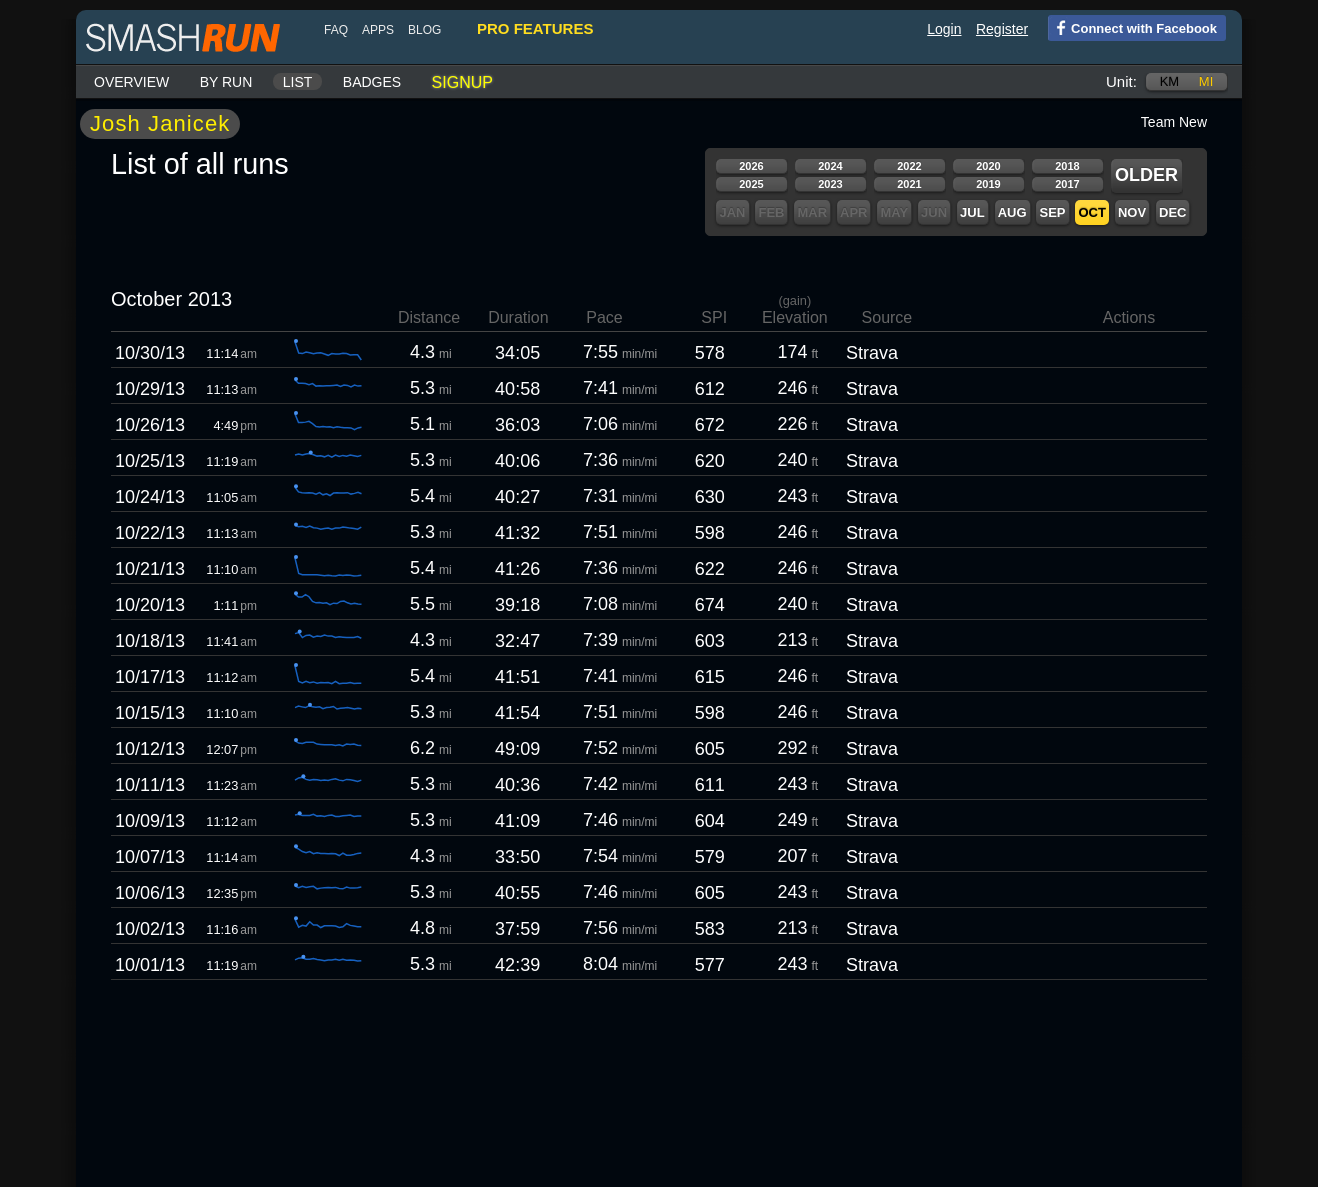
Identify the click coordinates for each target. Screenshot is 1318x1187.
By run (226, 82)
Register (1002, 29)
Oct (1091, 212)
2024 (830, 166)
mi (1206, 81)
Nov (1132, 212)
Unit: (1121, 81)
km (1170, 81)
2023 (830, 184)
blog (424, 30)
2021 (909, 184)
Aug (1012, 212)
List (298, 82)
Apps (378, 30)
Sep (1052, 212)
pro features (535, 28)
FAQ (336, 30)
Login (944, 29)
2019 (988, 184)
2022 (909, 166)
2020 (988, 166)
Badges (372, 82)
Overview (131, 82)
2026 (751, 166)
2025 (751, 184)
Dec (1172, 212)
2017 (1067, 184)
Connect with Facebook (1132, 27)
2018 (1067, 166)
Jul (972, 212)
